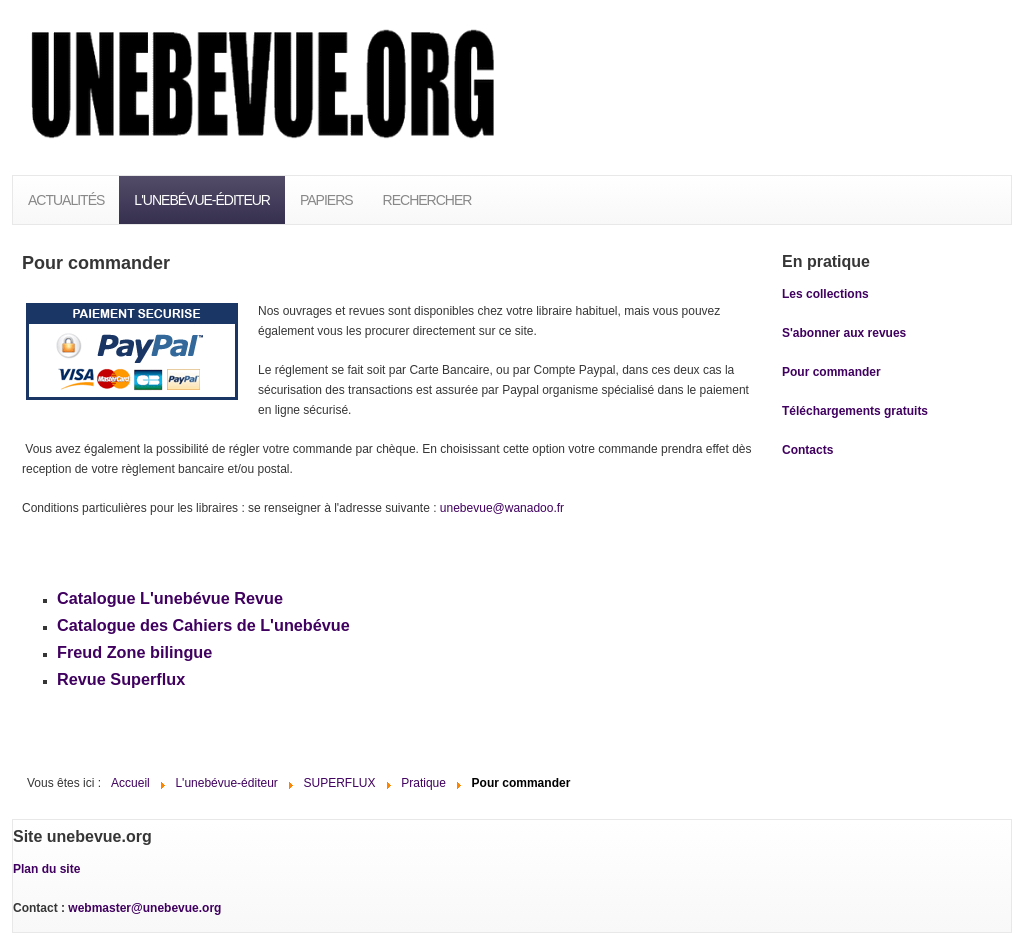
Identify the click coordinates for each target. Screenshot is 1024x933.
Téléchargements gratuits (855, 411)
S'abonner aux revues (844, 333)
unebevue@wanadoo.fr (502, 508)
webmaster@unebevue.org (144, 908)
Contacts (807, 450)
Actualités (66, 200)
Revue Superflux (121, 679)
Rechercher (427, 200)
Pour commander (831, 372)
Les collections (825, 294)
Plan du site (46, 869)
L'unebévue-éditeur (202, 200)
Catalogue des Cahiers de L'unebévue (203, 625)
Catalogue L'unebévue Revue (170, 598)
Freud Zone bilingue (134, 652)
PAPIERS (326, 200)
